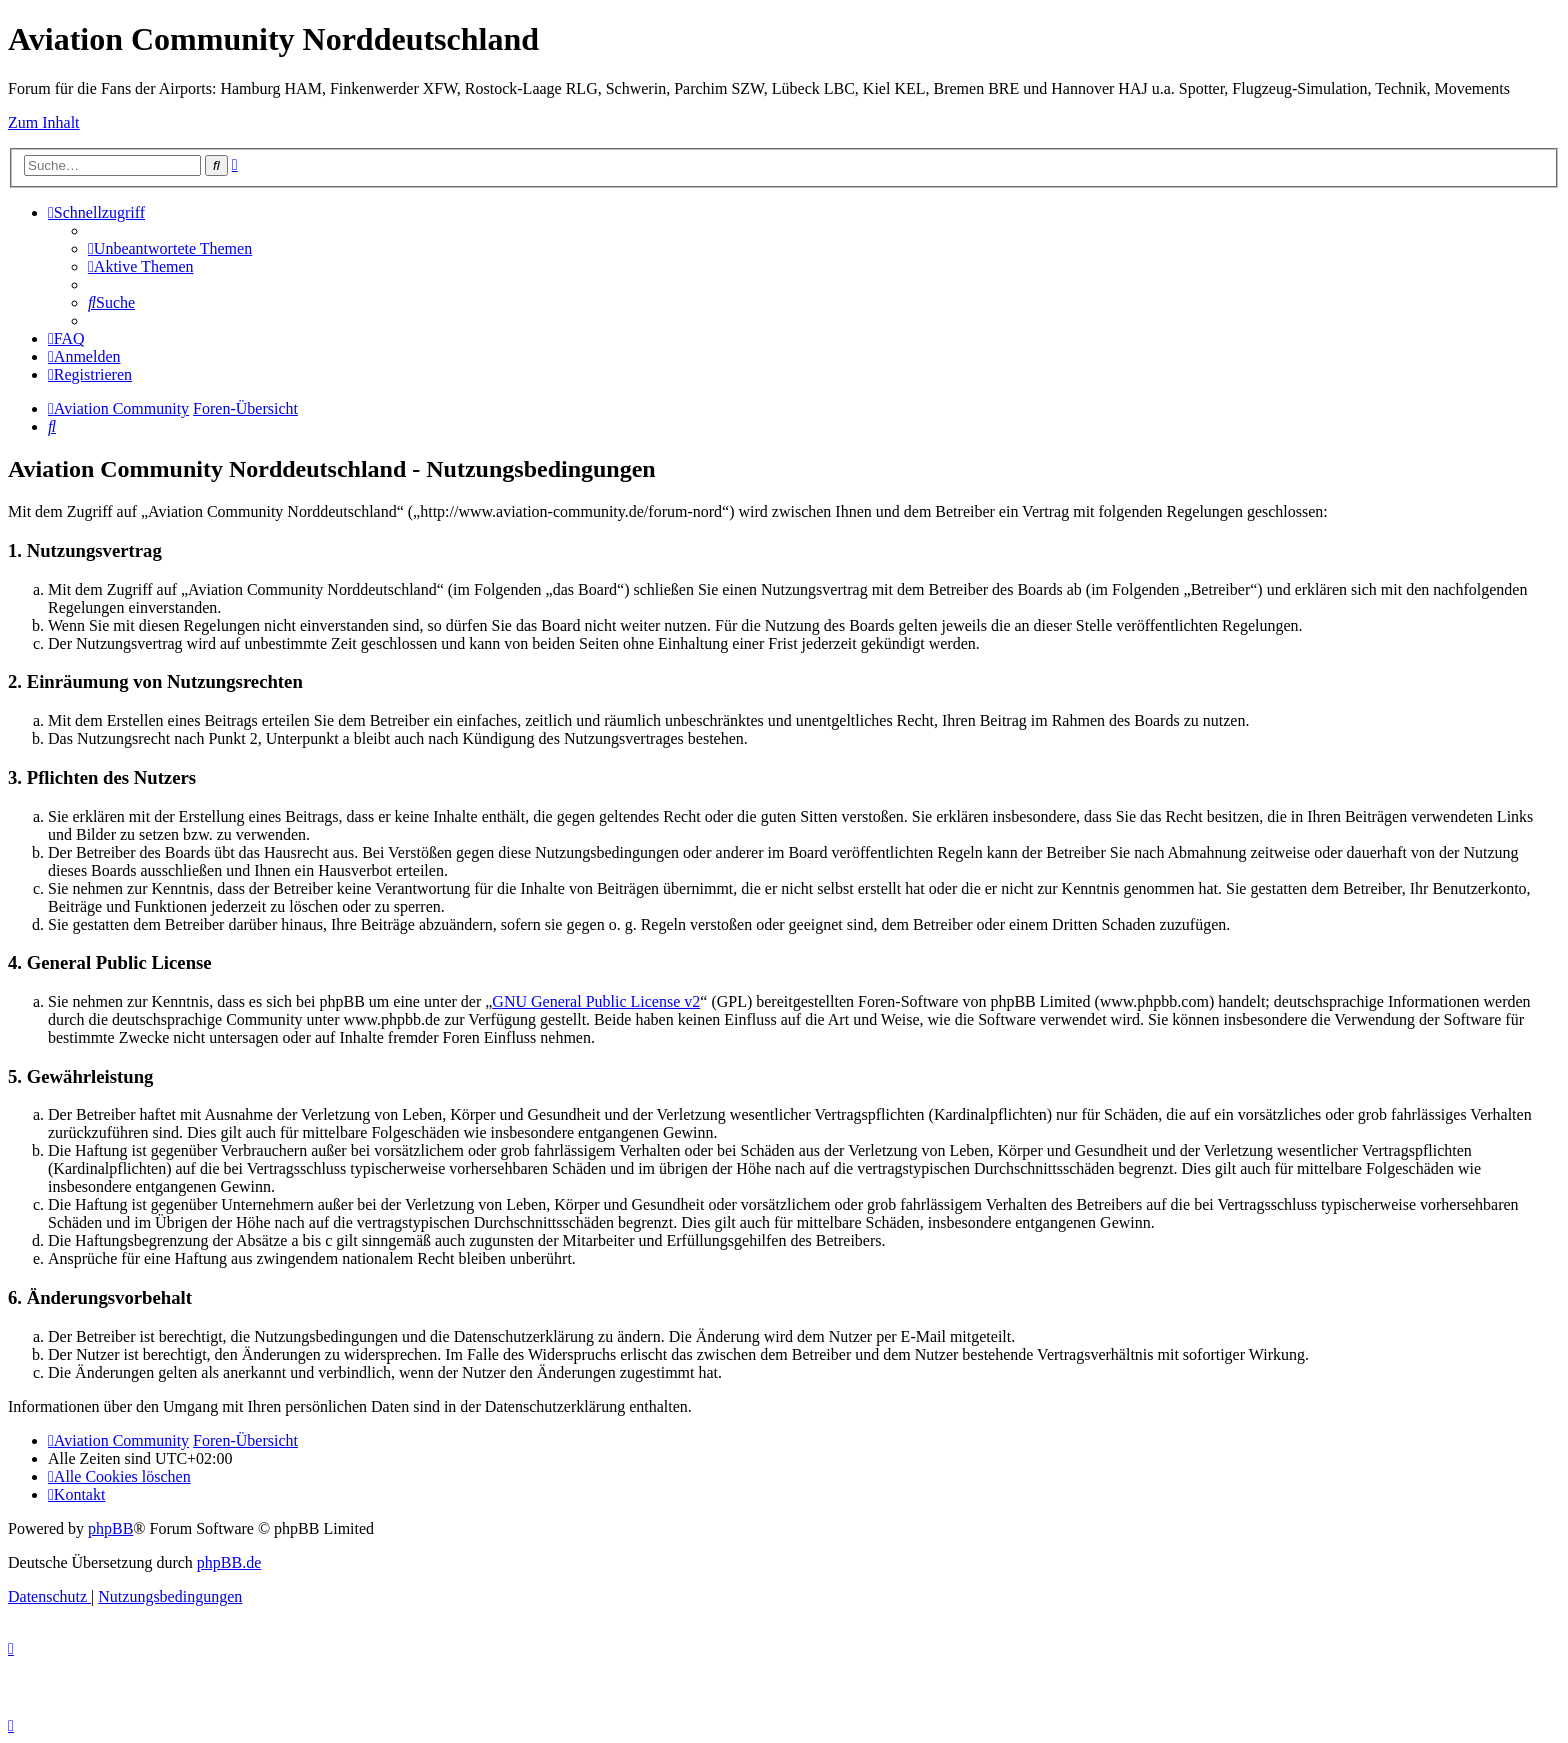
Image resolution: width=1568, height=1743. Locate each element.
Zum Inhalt (44, 122)
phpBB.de (229, 1562)
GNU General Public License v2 (596, 1001)
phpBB (110, 1528)
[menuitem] (170, 248)
